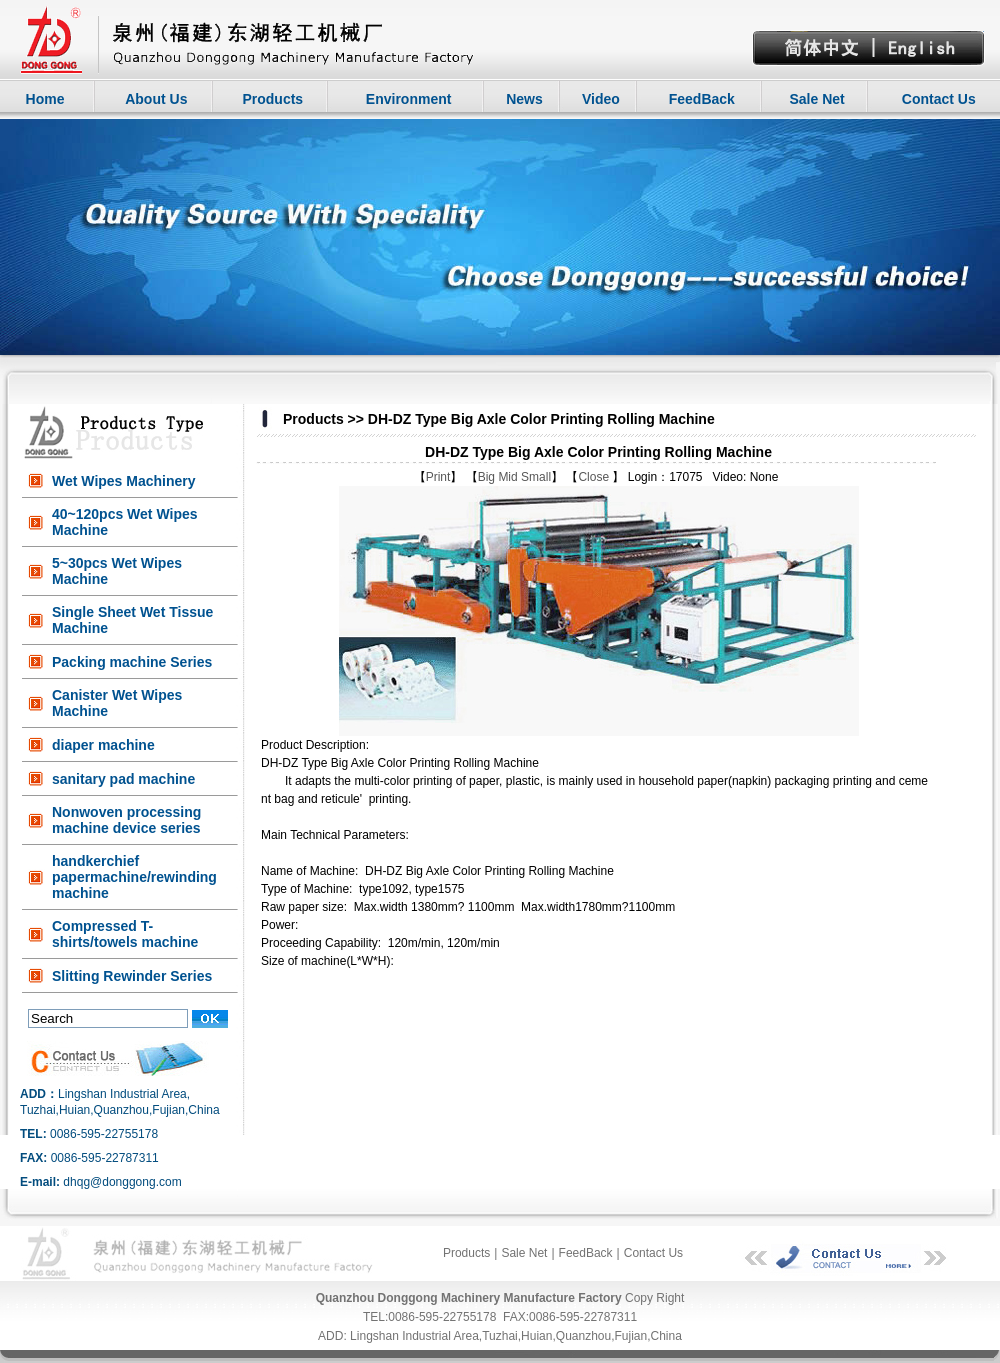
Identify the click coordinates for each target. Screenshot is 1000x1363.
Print (438, 477)
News (524, 99)
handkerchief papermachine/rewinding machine (134, 877)
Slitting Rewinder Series (132, 976)
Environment (409, 99)
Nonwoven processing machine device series (126, 820)
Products (272, 99)
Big (486, 477)
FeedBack (702, 99)
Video (601, 99)
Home (45, 99)
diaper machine (103, 745)
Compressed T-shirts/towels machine (125, 934)
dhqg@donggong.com (122, 1182)
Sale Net (816, 99)
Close (595, 477)
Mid (507, 477)
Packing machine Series (132, 662)
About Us (156, 99)
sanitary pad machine (123, 779)
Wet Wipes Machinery (124, 481)
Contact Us (939, 99)
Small (536, 477)
